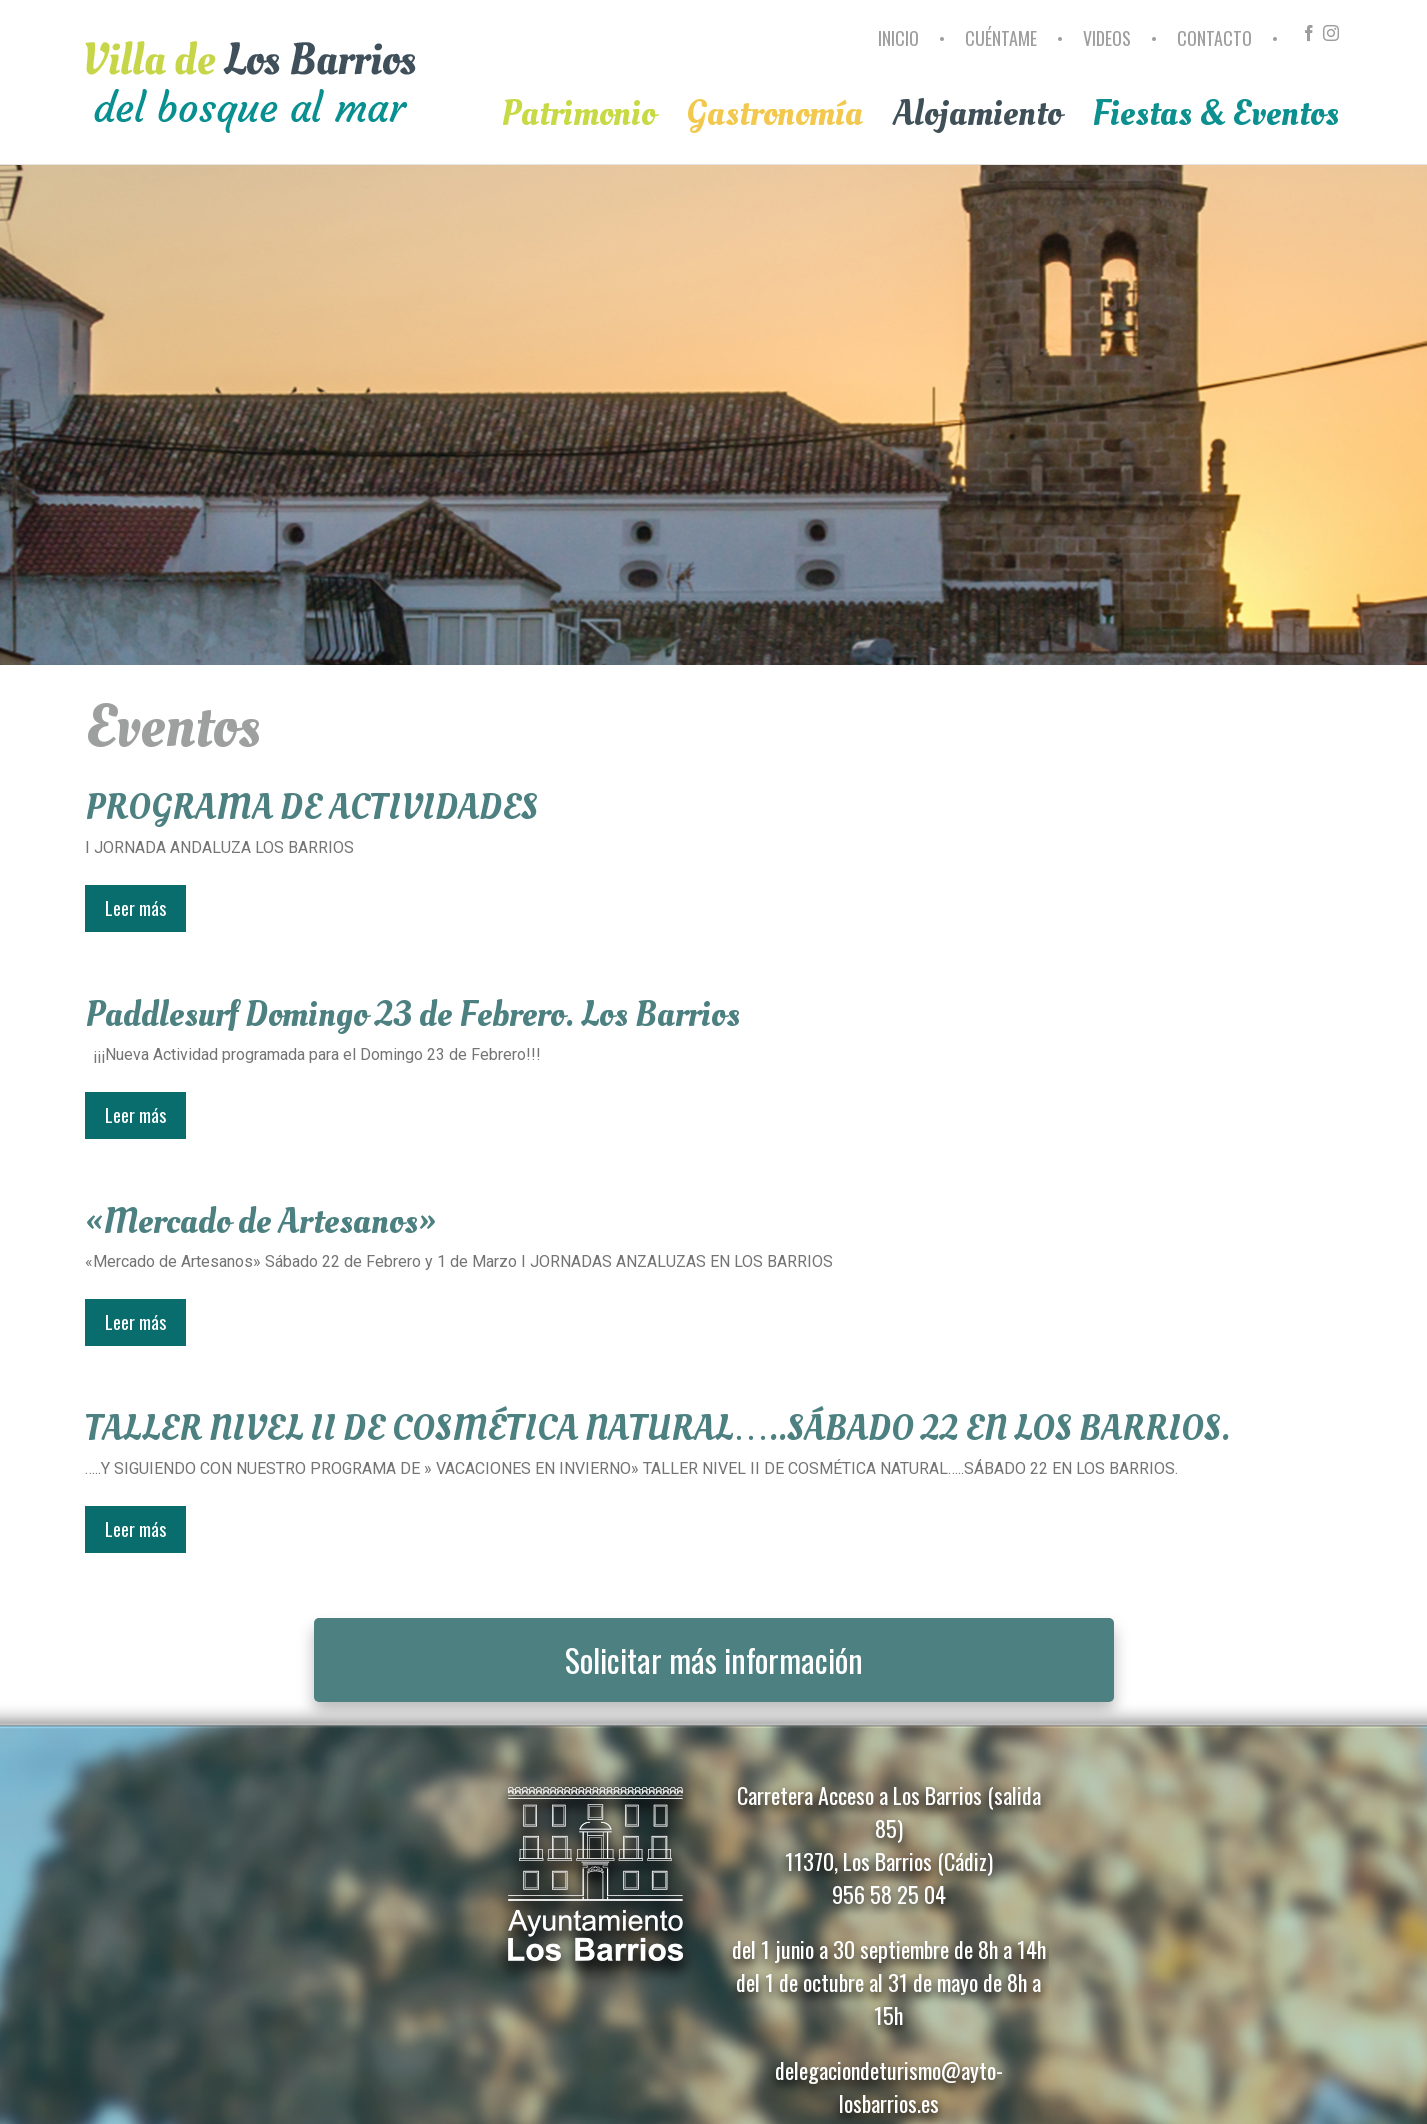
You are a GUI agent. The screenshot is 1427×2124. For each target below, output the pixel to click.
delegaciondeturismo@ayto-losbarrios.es (889, 2086)
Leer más (135, 908)
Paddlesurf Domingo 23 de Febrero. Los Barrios (412, 1015)
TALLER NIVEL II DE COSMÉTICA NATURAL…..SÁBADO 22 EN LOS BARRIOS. (657, 1429)
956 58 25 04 (889, 1894)
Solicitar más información (714, 1659)
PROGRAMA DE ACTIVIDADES (311, 808)
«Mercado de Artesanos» (261, 1222)
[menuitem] (901, 47)
